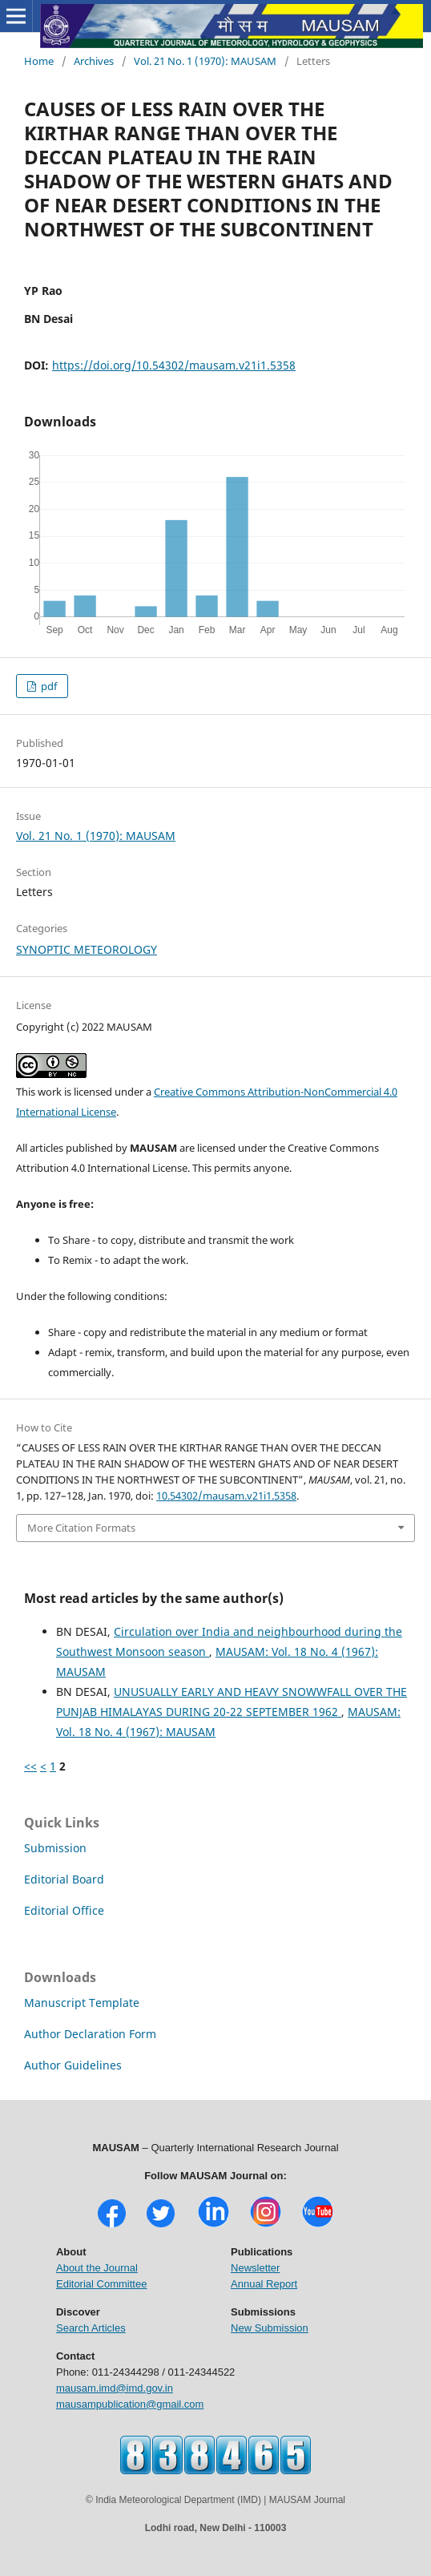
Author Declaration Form (90, 2033)
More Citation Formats (81, 1527)
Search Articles (91, 2328)
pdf (47, 686)
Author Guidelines (73, 2065)
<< (30, 1766)
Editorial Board (64, 1879)
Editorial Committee (101, 2284)
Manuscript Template (81, 2002)
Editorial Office (64, 1910)
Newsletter (255, 2268)
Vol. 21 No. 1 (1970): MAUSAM (205, 61)
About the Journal (97, 2268)
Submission (55, 1847)
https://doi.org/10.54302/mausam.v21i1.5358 (174, 365)
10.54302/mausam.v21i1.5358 (226, 1495)
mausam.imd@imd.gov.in (114, 2388)
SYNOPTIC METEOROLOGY (86, 949)
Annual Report (264, 2284)
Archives (94, 61)
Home (39, 61)
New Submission (269, 2328)
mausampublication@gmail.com (129, 2404)
